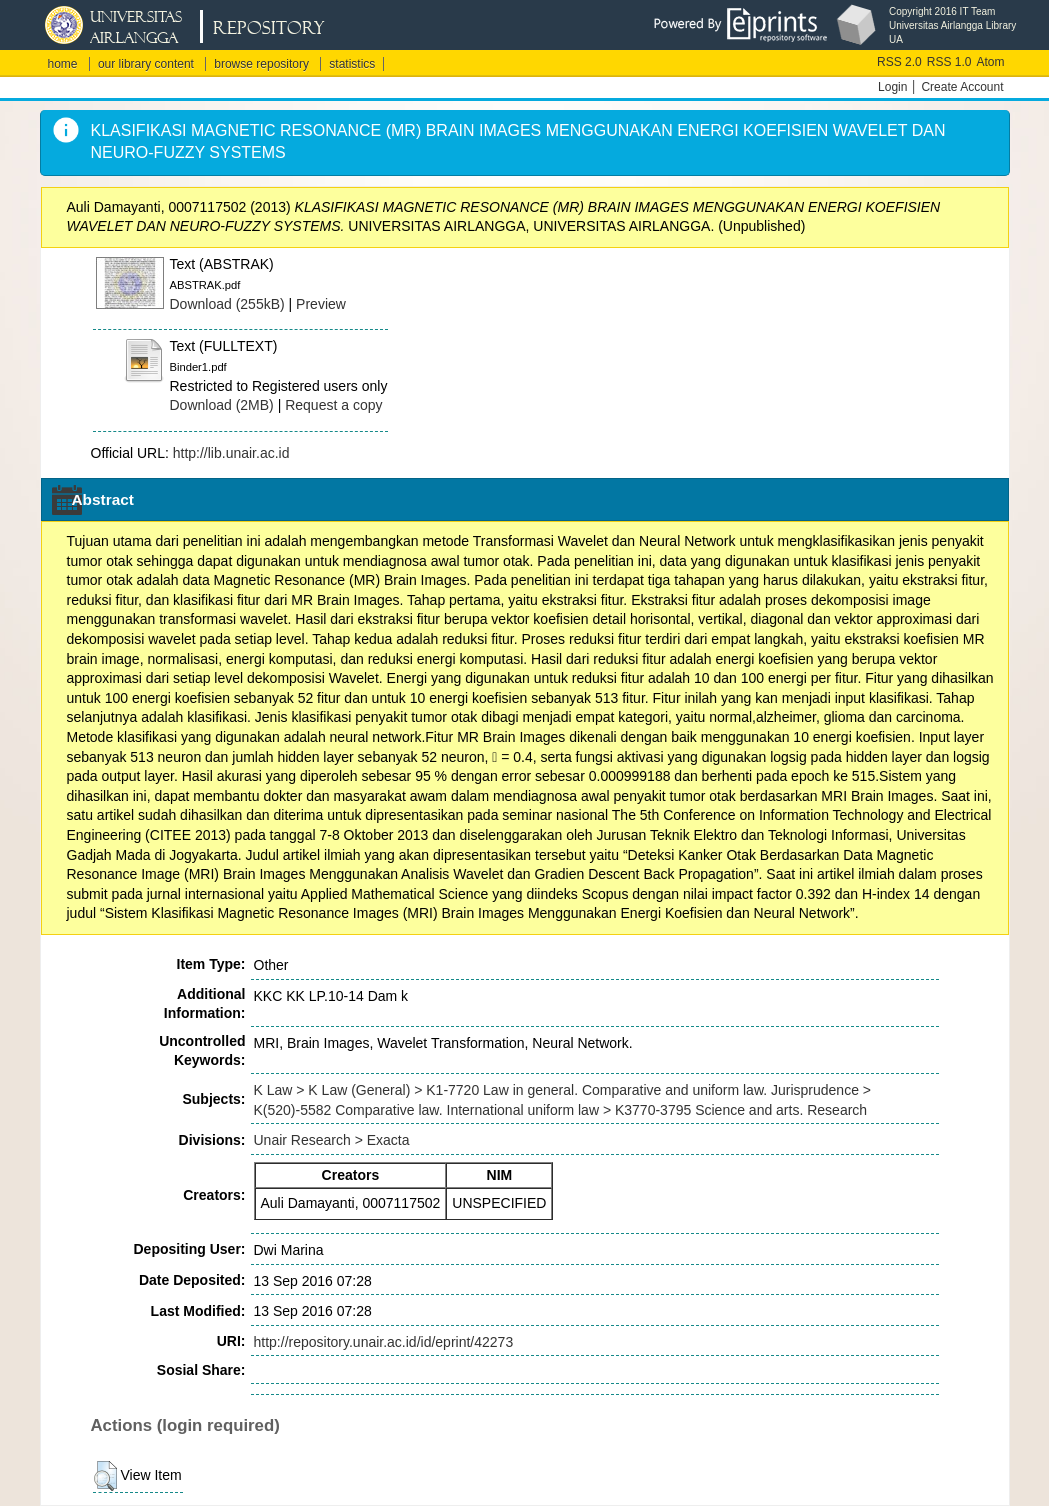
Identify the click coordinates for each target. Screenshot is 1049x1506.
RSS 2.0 (899, 62)
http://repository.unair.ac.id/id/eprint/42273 (384, 1342)
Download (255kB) (227, 304)
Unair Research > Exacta (332, 1140)
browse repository (261, 64)
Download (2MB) (222, 405)
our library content (146, 64)
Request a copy (333, 405)
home (63, 64)
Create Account (962, 87)
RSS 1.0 (949, 62)
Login (892, 87)
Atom (990, 62)
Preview (321, 304)
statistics (352, 64)
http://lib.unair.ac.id (231, 453)
